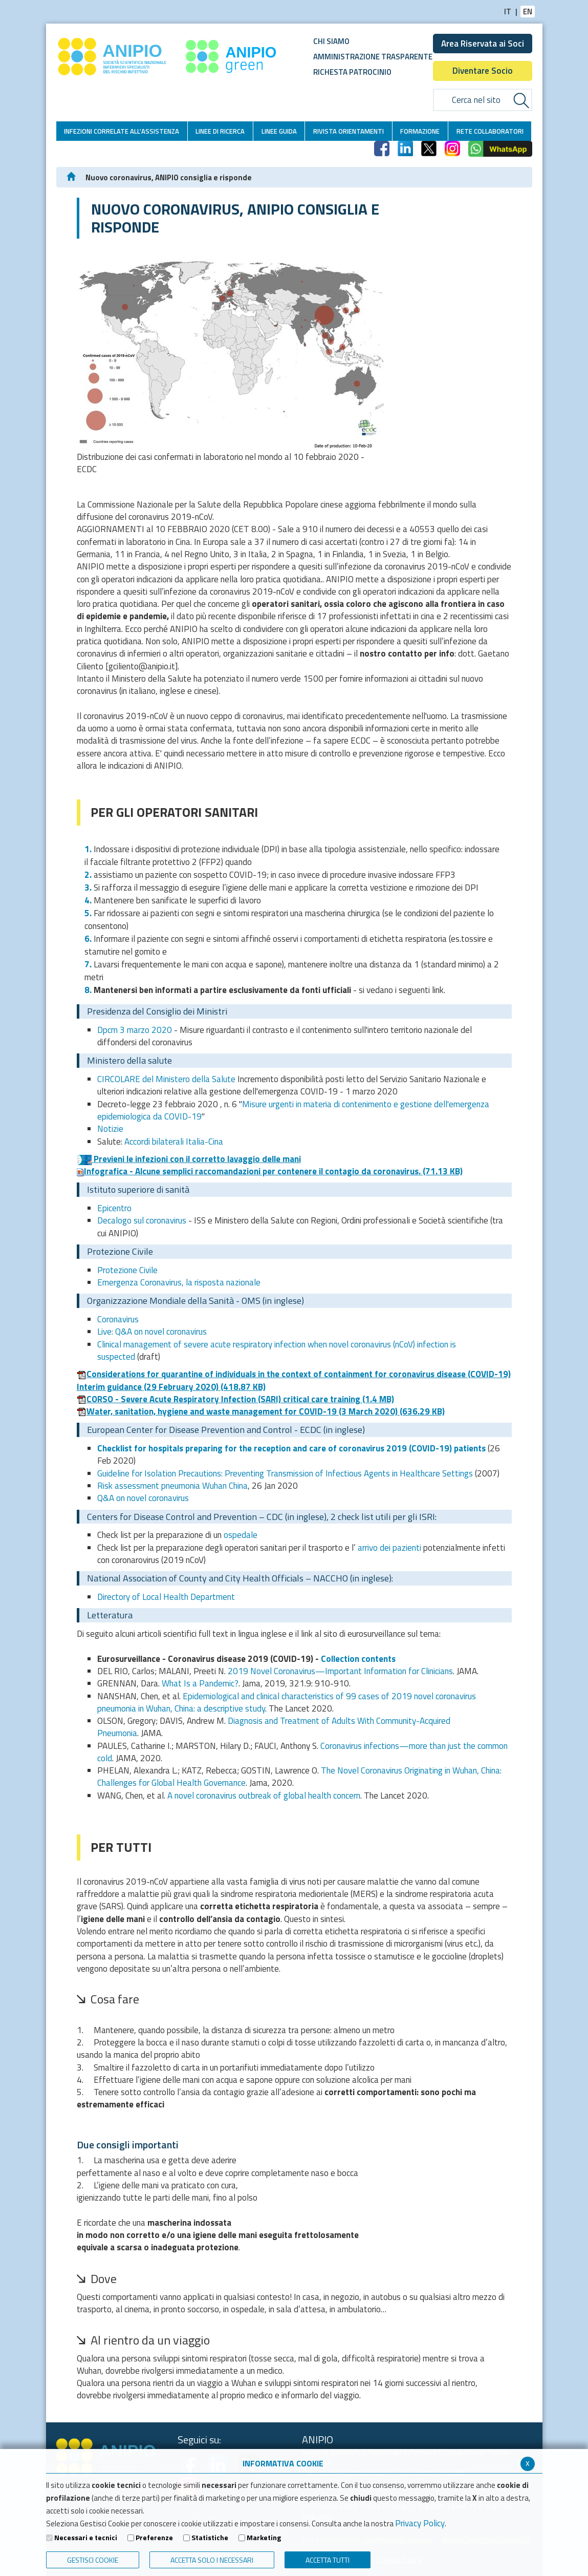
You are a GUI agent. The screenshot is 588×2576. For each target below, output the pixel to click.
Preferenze (154, 2537)
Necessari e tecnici (85, 2537)
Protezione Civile (127, 1270)
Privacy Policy (420, 2523)
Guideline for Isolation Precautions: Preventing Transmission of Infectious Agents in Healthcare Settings (285, 1473)
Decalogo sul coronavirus (141, 1220)
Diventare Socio (482, 70)
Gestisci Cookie (92, 2559)
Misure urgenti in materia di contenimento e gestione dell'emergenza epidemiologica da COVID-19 (293, 1110)
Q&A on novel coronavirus (143, 1498)
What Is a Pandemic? (200, 1683)
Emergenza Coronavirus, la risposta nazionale (178, 1282)
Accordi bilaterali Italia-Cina (173, 1141)
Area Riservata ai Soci (482, 43)
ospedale (240, 1535)
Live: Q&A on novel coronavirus (152, 1331)
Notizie (110, 1128)
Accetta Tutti (328, 2559)
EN (527, 11)
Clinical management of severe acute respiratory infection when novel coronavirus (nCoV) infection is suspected (276, 1350)
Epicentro (114, 1208)
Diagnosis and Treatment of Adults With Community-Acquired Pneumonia (273, 1727)
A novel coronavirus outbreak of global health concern (263, 1795)
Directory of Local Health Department (166, 1596)
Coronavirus (118, 1319)
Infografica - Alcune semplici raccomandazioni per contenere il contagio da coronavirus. (270, 1171)
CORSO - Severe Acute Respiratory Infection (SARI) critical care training (235, 1399)
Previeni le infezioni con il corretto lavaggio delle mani (189, 1159)
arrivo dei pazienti (389, 1547)
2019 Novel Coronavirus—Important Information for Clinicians (340, 1671)
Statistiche (209, 2537)
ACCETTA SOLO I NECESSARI (211, 2559)
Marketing (264, 2537)
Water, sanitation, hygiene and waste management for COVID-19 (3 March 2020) (261, 1411)
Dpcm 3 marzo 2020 (134, 1030)
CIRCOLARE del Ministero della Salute (166, 1079)
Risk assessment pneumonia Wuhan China (172, 1485)
